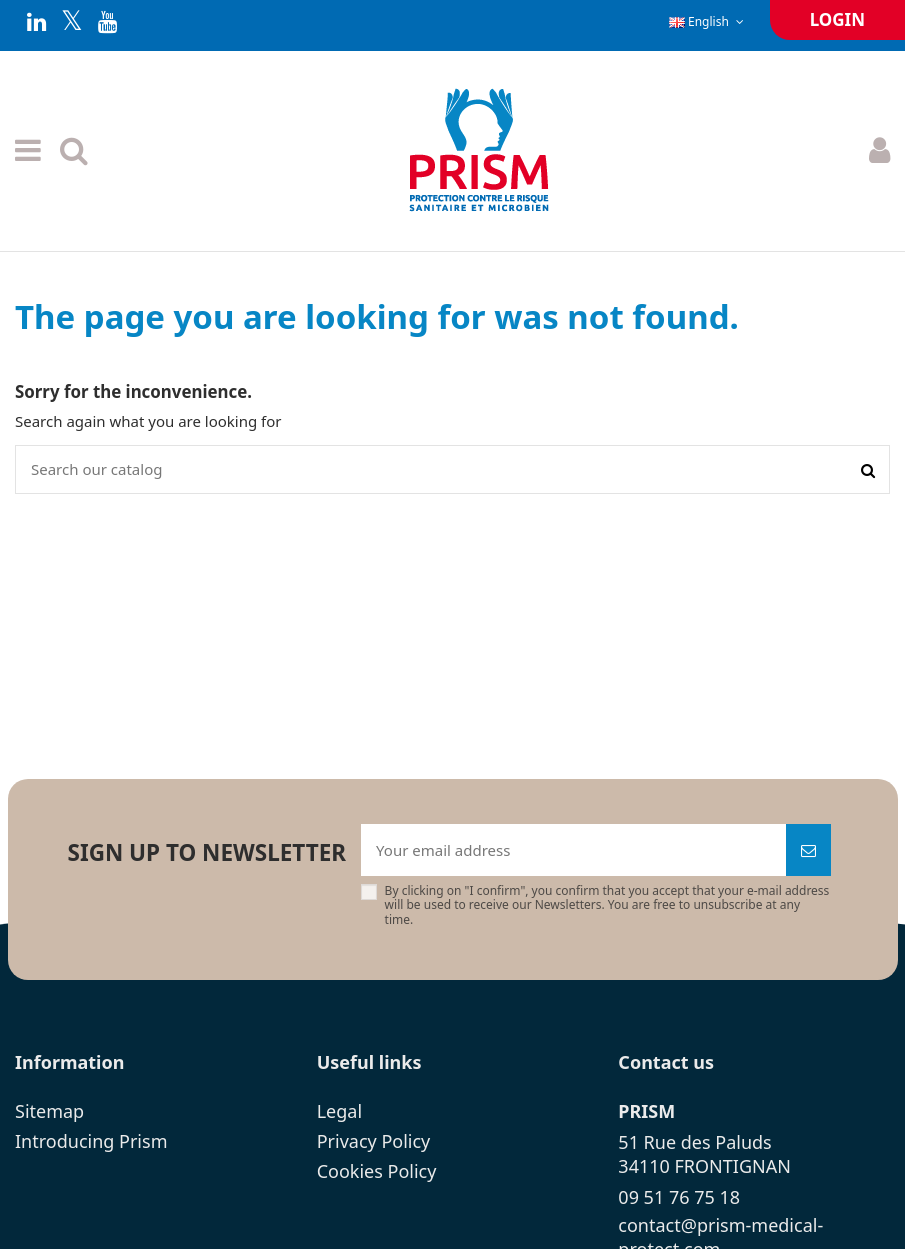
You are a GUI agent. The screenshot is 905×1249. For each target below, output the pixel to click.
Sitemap (49, 1111)
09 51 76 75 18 (679, 1197)
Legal (339, 1111)
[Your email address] (573, 850)
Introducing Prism (91, 1141)
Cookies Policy (377, 1171)
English (708, 21)
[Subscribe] (808, 850)
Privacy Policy (374, 1141)
